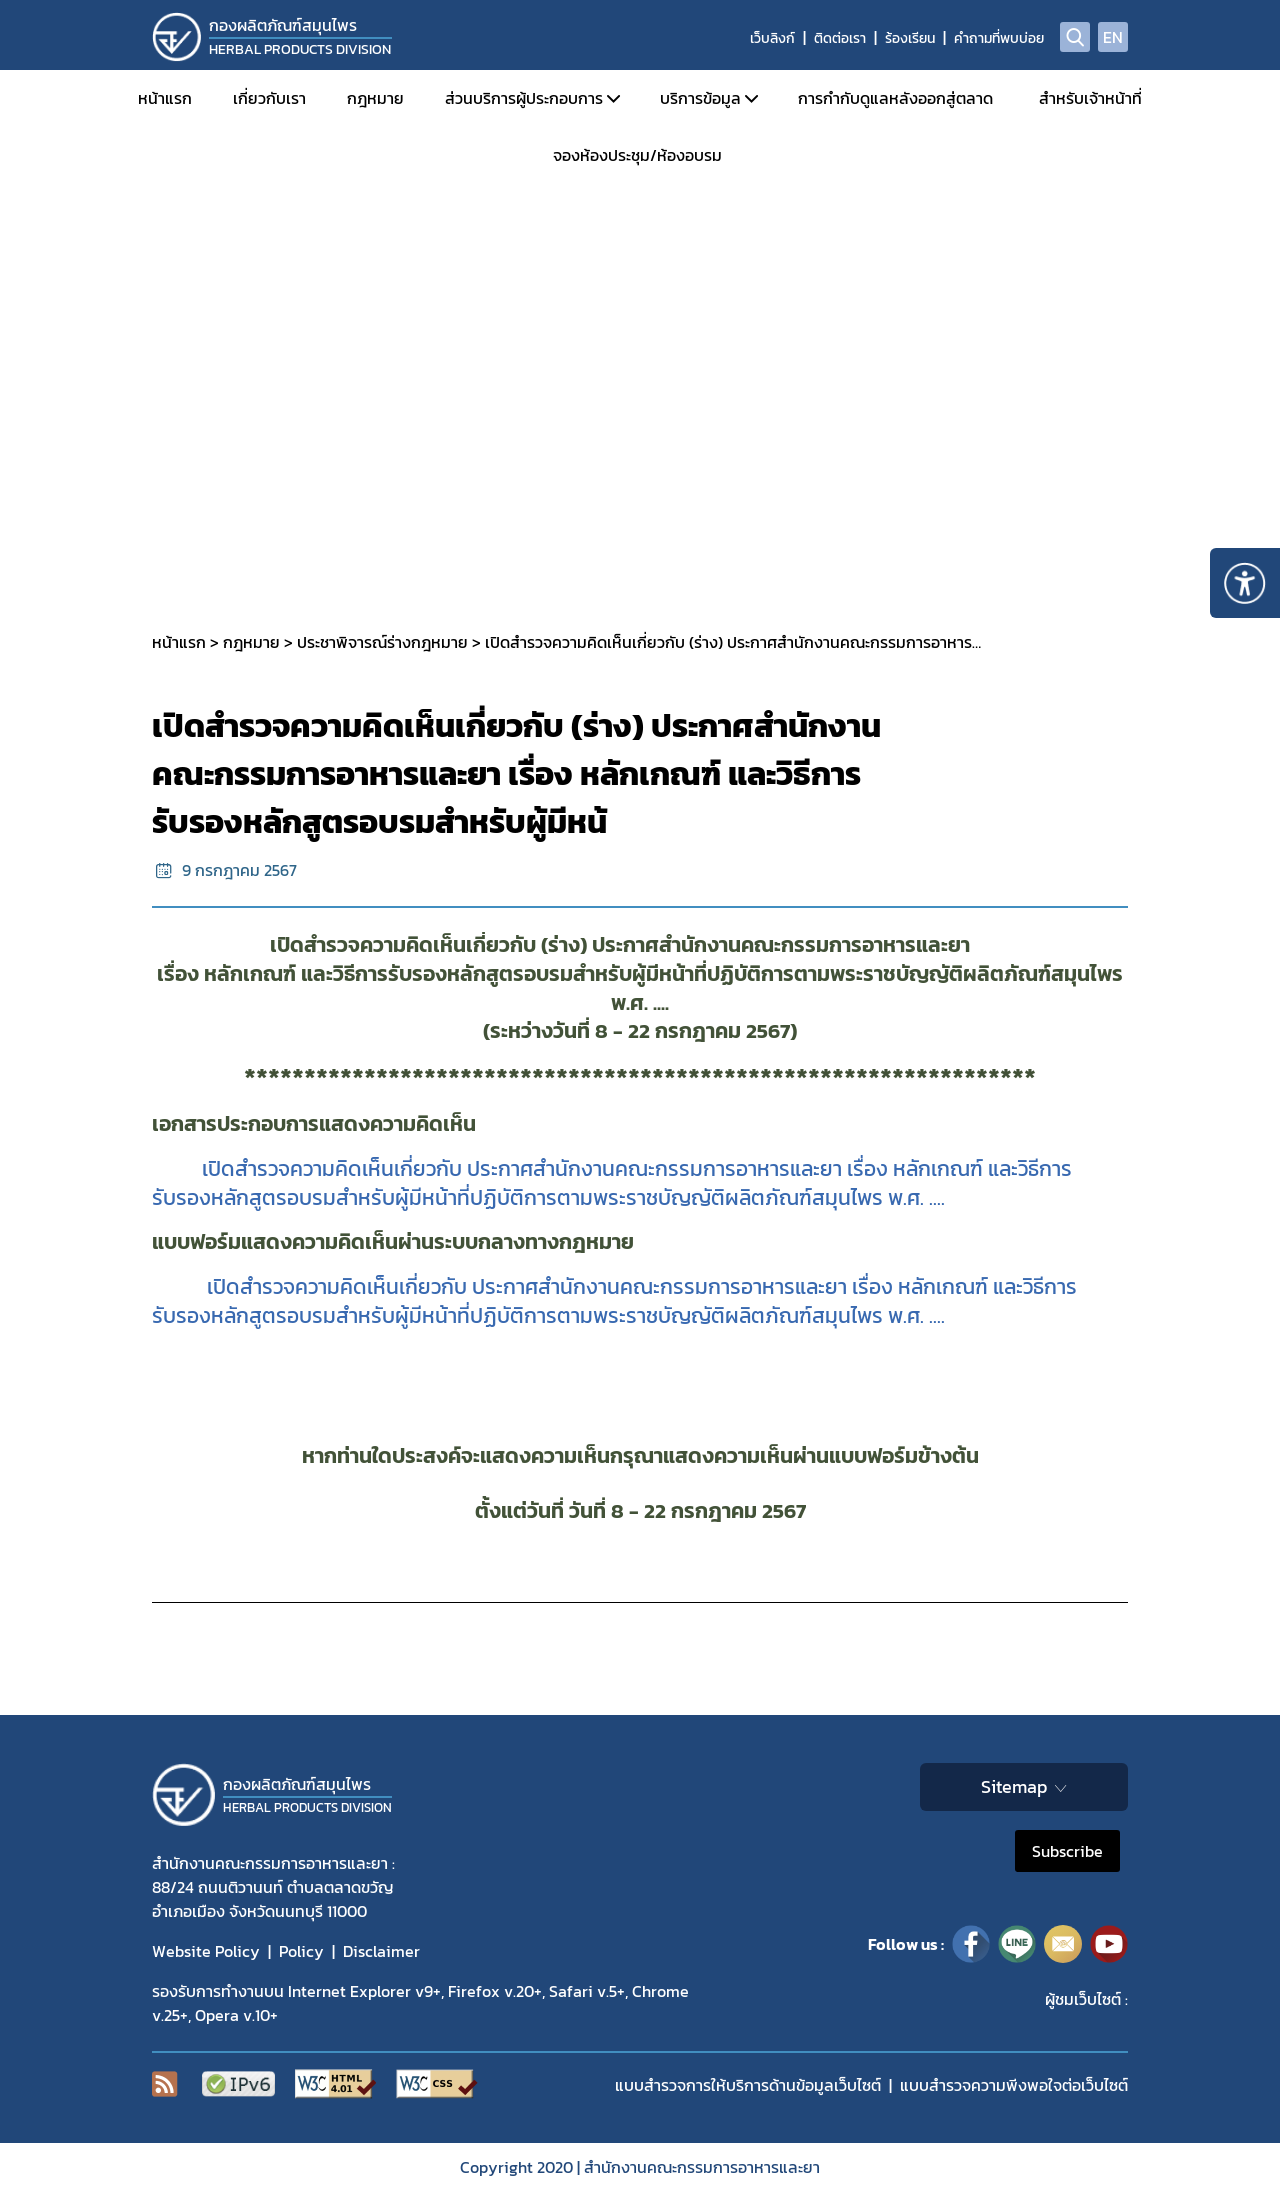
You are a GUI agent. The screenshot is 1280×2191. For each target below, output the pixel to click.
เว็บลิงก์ (772, 38)
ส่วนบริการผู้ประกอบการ (524, 98)
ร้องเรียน (910, 38)
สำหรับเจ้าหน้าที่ (1090, 98)
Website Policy (206, 1951)
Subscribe (1067, 1851)
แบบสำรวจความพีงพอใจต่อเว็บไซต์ (1014, 2085)
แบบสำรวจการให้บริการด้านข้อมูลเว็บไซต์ (748, 2085)
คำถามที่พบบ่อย (999, 38)
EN (1113, 37)
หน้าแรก (165, 98)
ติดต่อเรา (840, 38)
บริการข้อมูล (700, 98)
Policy (301, 1951)
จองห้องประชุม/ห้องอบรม (637, 155)
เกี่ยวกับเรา (269, 98)
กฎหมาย (375, 98)
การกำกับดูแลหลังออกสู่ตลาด (895, 98)
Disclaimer (381, 1951)
